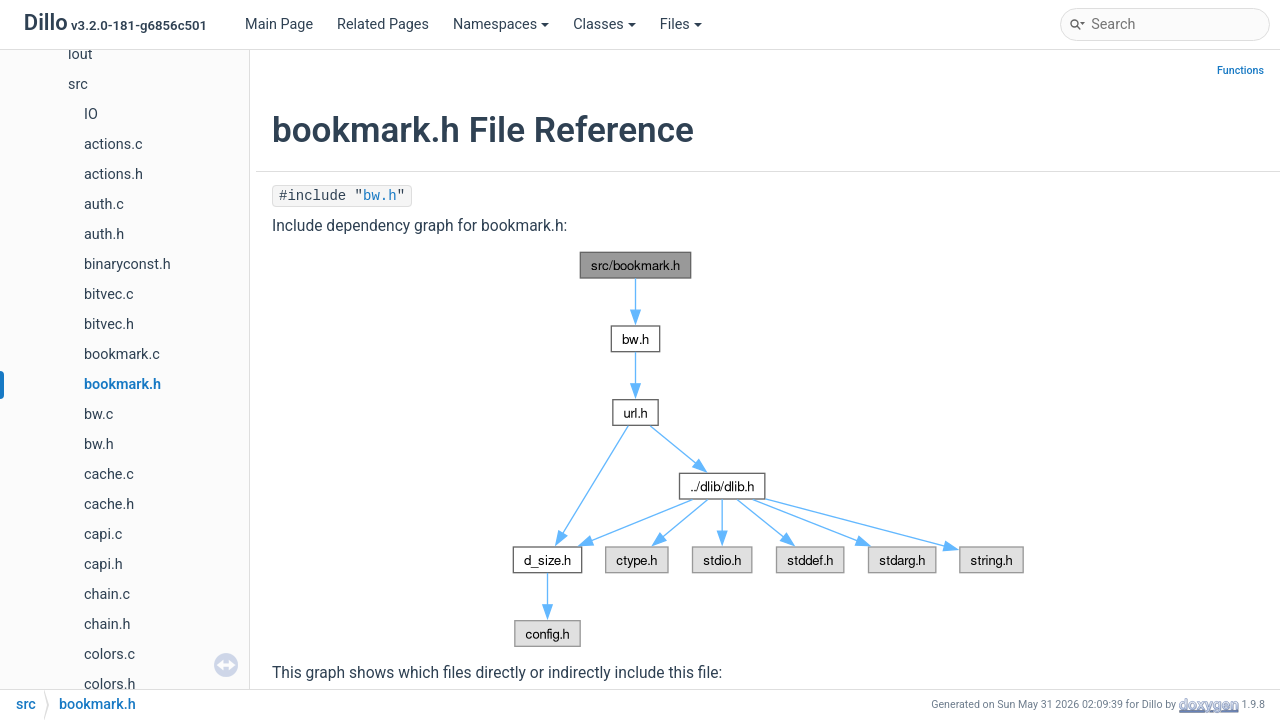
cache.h (109, 504)
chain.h (107, 624)
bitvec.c (109, 294)
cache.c (109, 474)
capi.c (103, 534)
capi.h (103, 564)
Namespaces (501, 24)
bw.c (98, 414)
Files (681, 24)
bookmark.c (122, 354)
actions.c (113, 144)
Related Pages (383, 24)
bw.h (99, 444)
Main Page (279, 24)
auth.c (104, 204)
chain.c (107, 594)
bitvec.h (109, 324)
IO (91, 114)
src (78, 84)
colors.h (109, 684)
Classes (604, 24)
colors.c (109, 654)
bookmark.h (122, 384)
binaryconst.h (127, 264)
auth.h (104, 234)
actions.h (113, 174)
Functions (1240, 70)
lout (80, 54)
